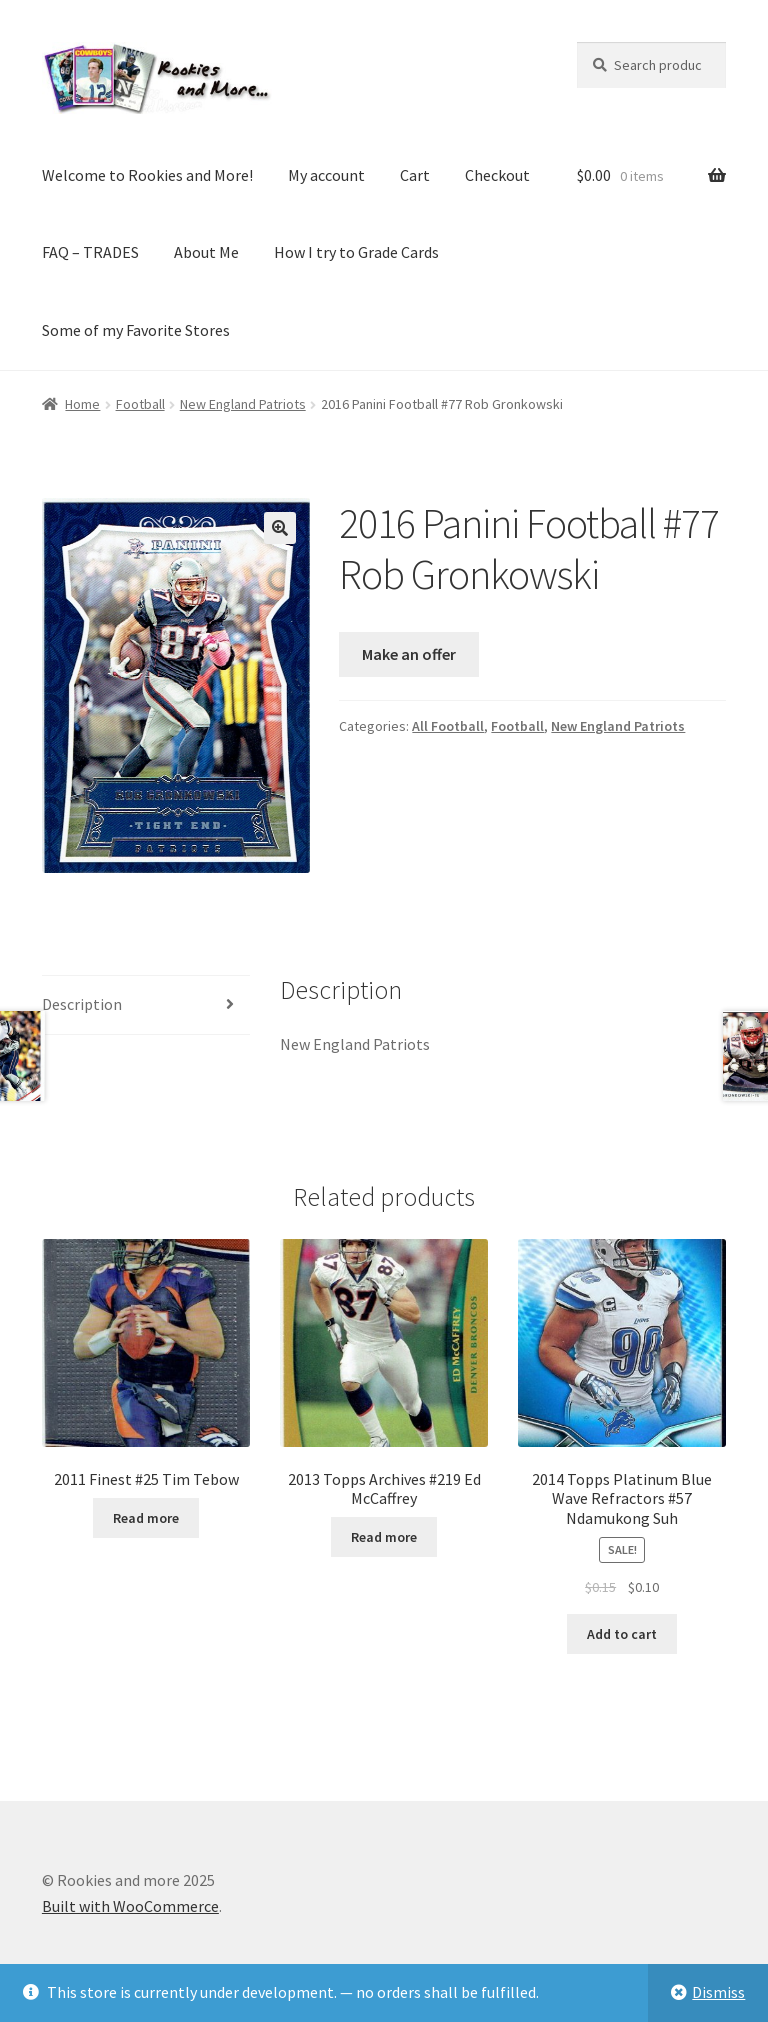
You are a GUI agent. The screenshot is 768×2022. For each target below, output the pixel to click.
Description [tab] (82, 1004)
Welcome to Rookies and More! (147, 175)
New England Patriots (243, 404)
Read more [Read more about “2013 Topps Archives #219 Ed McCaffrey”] (384, 1537)
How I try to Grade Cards (356, 252)
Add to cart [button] (622, 1634)
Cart (415, 175)
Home (82, 404)
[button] (280, 528)
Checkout (497, 175)
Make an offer (409, 654)
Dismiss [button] (718, 1992)
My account (326, 175)
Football (140, 404)
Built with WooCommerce (130, 1906)
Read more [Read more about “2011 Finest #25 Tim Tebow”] (146, 1518)
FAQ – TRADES (90, 252)
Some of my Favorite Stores (136, 330)
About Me (206, 252)
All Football (448, 726)
